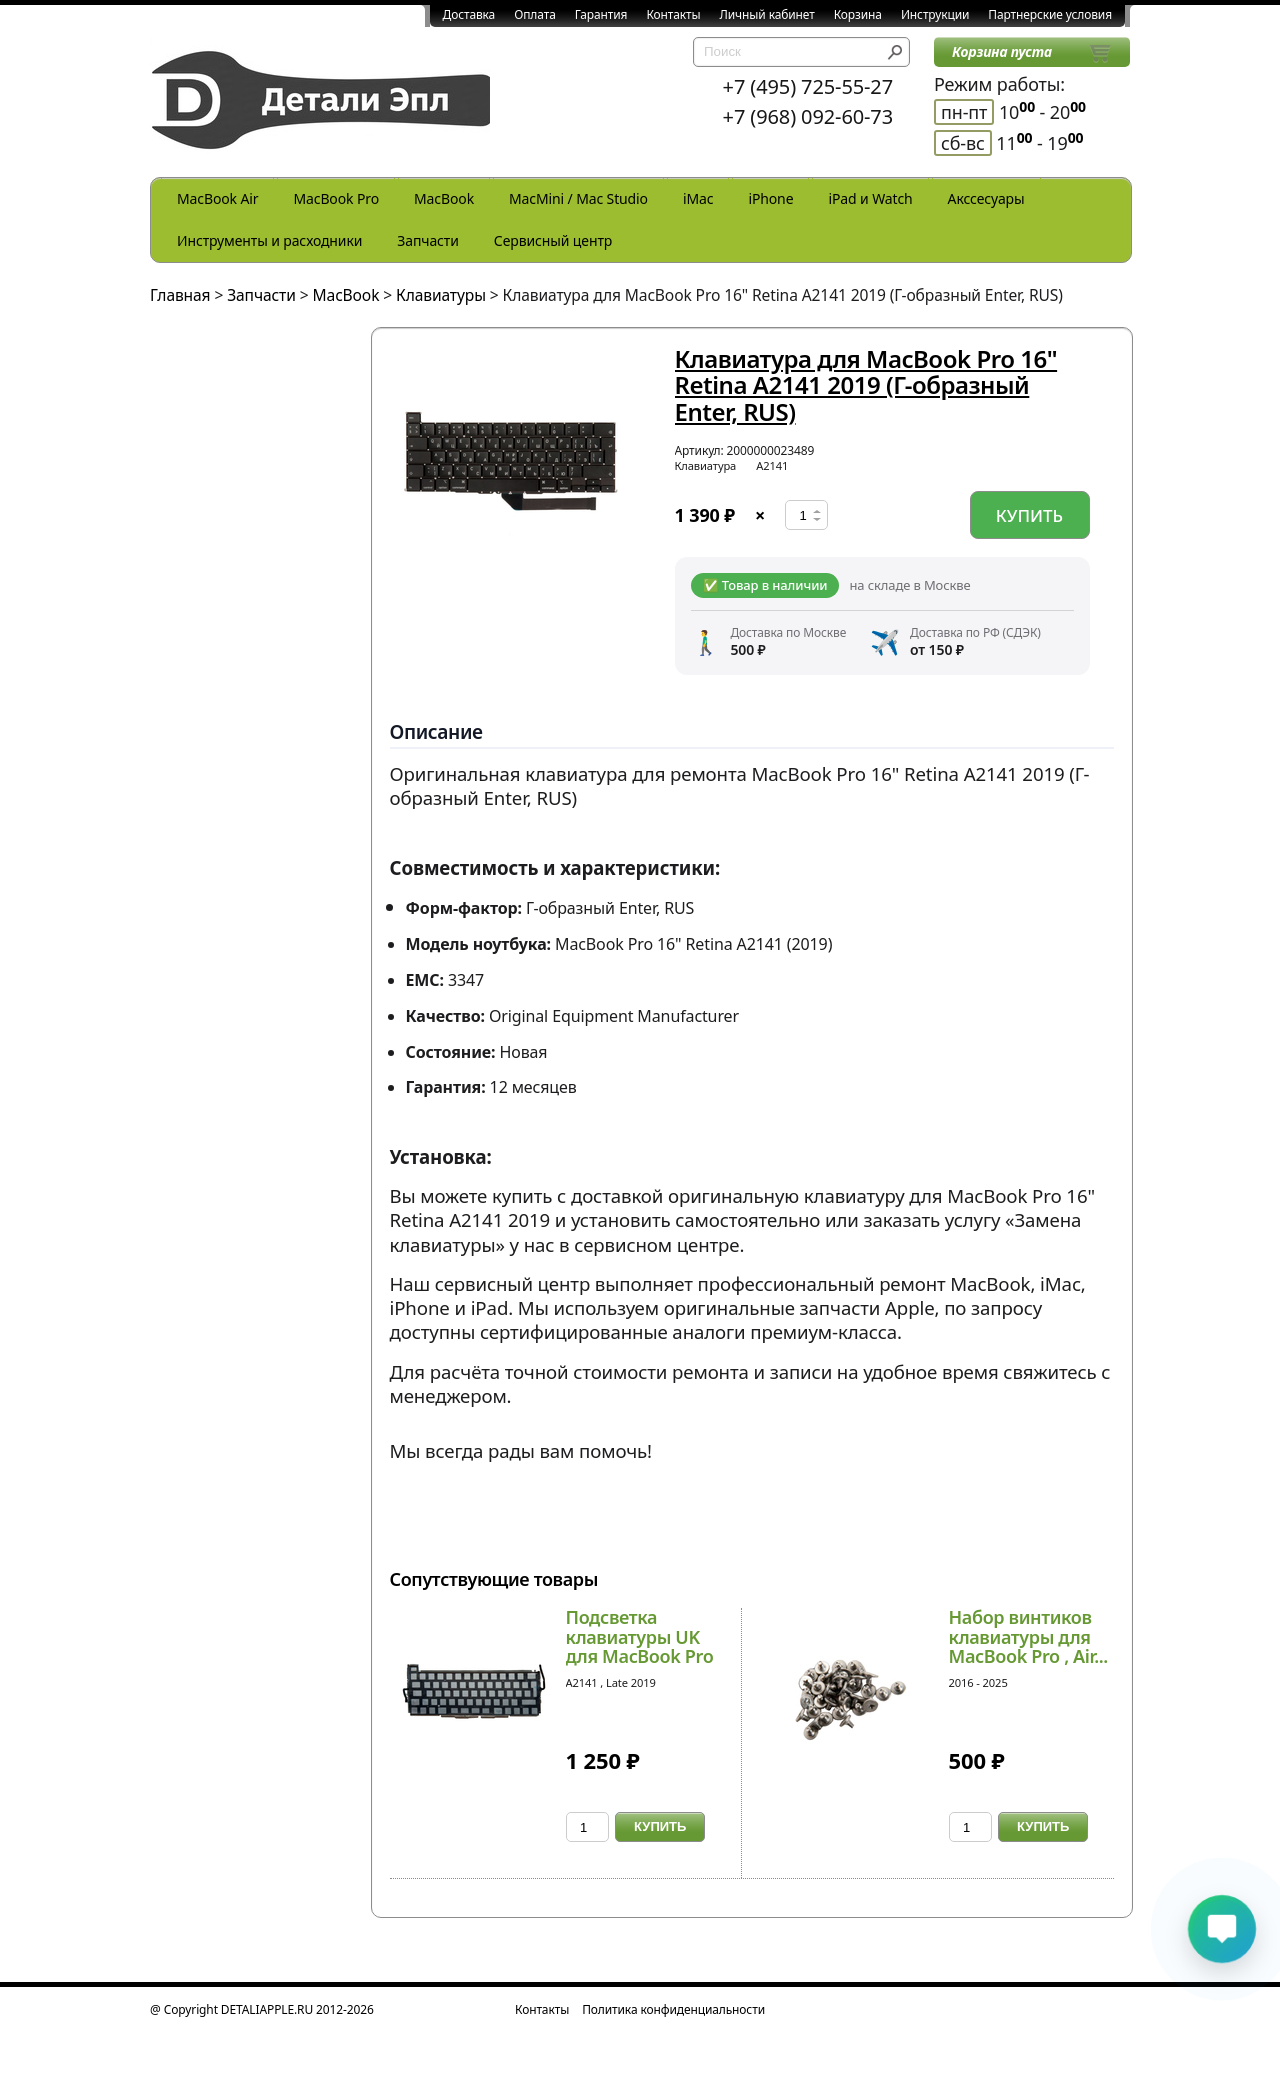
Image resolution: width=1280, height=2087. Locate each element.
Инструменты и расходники (269, 240)
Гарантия (601, 14)
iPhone (770, 198)
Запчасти (428, 240)
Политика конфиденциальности (673, 2009)
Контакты (673, 14)
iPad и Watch (870, 198)
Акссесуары (986, 198)
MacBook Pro (336, 198)
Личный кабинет (767, 14)
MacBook (444, 198)
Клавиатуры (441, 295)
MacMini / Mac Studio (578, 198)
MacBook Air (217, 198)
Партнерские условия (1050, 14)
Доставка (469, 14)
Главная (180, 295)
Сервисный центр (553, 240)
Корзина (858, 14)
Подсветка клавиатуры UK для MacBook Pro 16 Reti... (640, 1646)
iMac (698, 198)
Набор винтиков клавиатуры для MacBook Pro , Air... (1028, 1637)
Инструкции (935, 14)
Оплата (535, 14)
